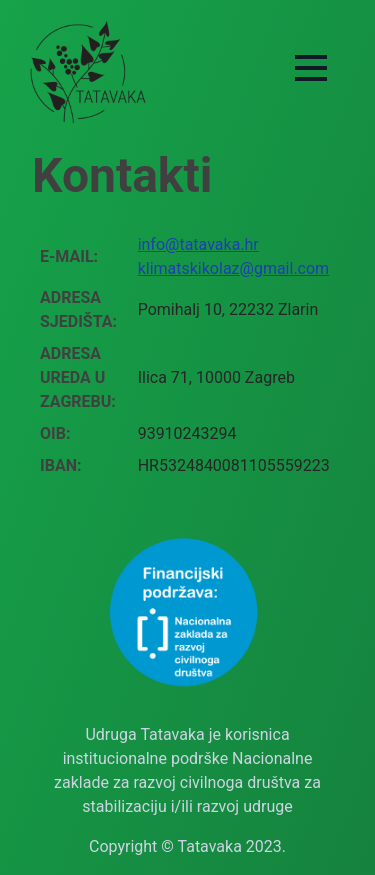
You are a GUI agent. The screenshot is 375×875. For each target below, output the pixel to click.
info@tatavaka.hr (198, 244)
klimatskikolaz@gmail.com (234, 268)
